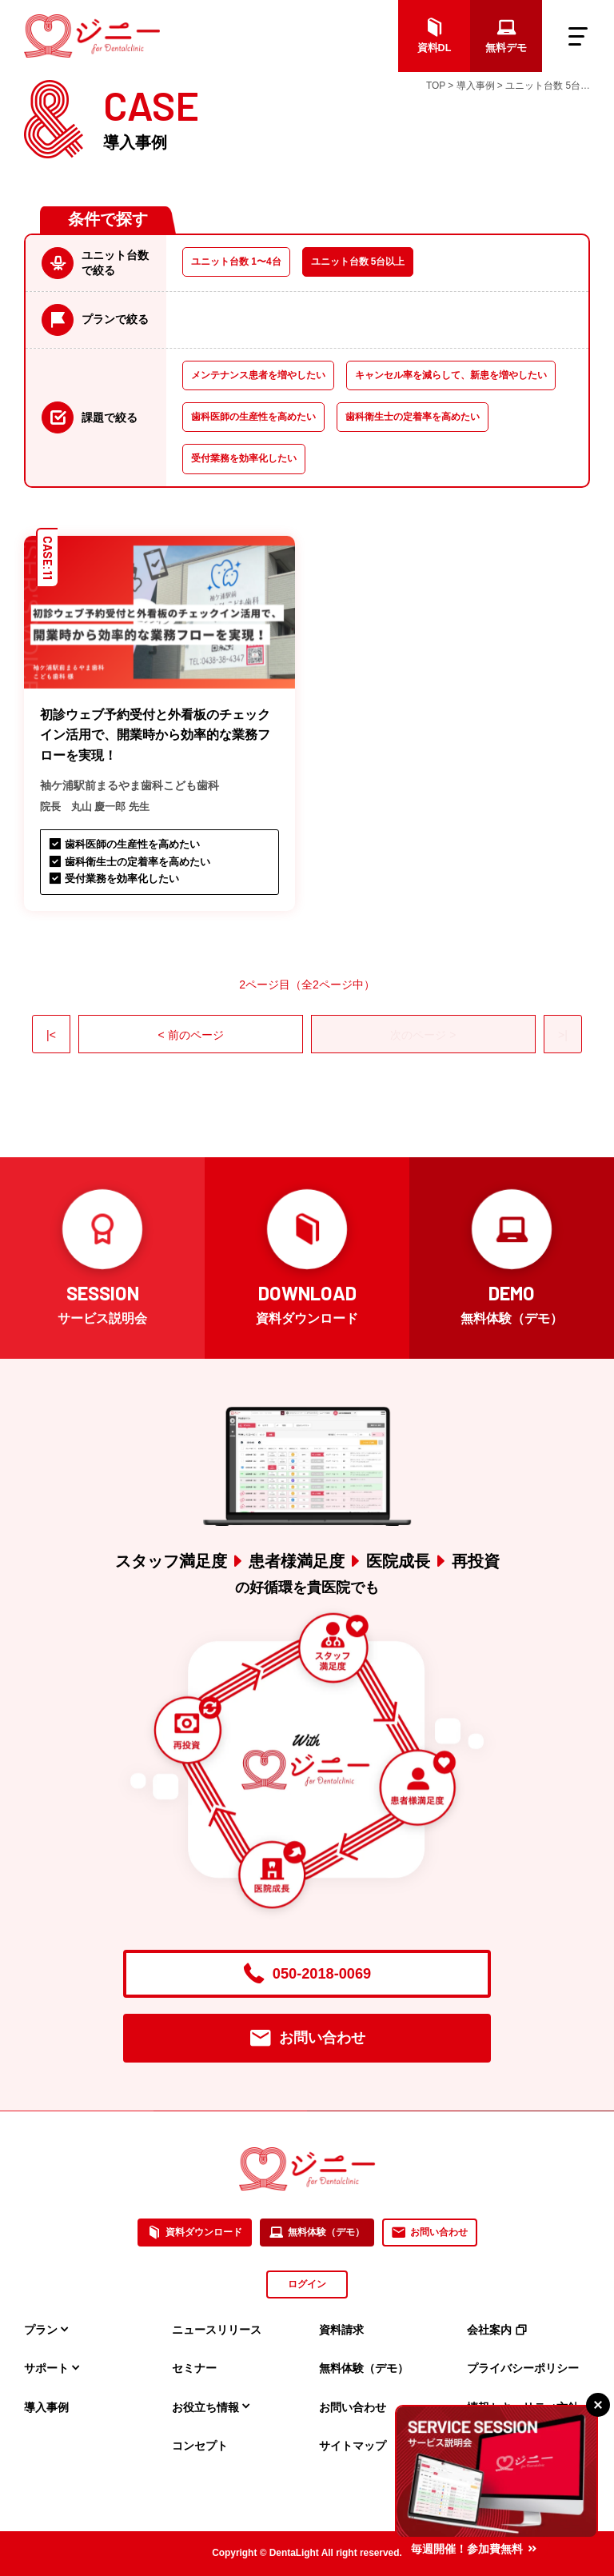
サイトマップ (352, 2445)
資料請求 (341, 2329)
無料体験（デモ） (317, 2233)
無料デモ (506, 36)
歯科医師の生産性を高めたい (253, 416)
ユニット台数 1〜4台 (236, 261)
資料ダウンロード (194, 2233)
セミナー (194, 2368)
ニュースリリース (216, 2329)
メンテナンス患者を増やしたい (258, 375)
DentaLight (294, 2552)
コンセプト (200, 2445)
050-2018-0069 (307, 1973)
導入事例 (46, 2407)
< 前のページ (190, 1034)
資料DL (434, 36)
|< (51, 1034)
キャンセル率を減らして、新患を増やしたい (451, 375)
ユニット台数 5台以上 (358, 261)
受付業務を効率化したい (244, 458)
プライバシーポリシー (523, 2368)
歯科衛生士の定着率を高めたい (412, 416)
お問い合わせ (307, 2038)
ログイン (307, 2284)
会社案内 (497, 2329)
